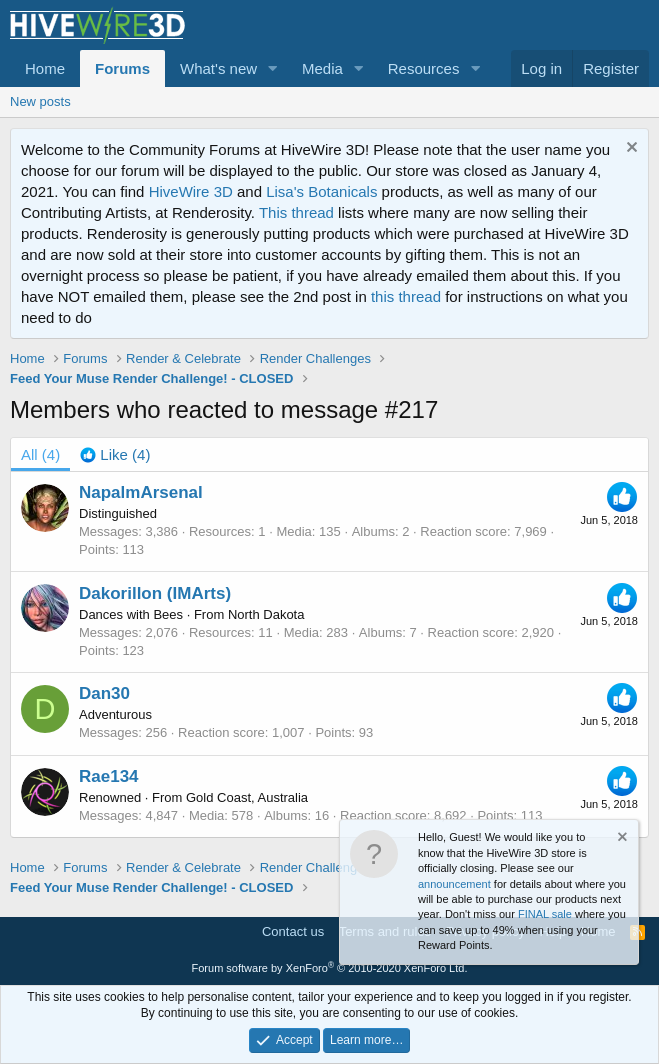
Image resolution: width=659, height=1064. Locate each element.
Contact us (293, 931)
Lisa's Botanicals (321, 191)
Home (45, 68)
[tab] (115, 454)
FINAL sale (545, 914)
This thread (296, 212)
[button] (273, 68)
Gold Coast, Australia (247, 797)
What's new (218, 68)
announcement (454, 884)
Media (322, 68)
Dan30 (104, 693)
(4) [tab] (40, 454)
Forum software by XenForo (330, 968)
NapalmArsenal (141, 492)
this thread (406, 296)
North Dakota (266, 614)
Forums (122, 68)
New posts (40, 101)
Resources (424, 68)
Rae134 (109, 776)
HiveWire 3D (191, 191)
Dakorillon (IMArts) (155, 593)
